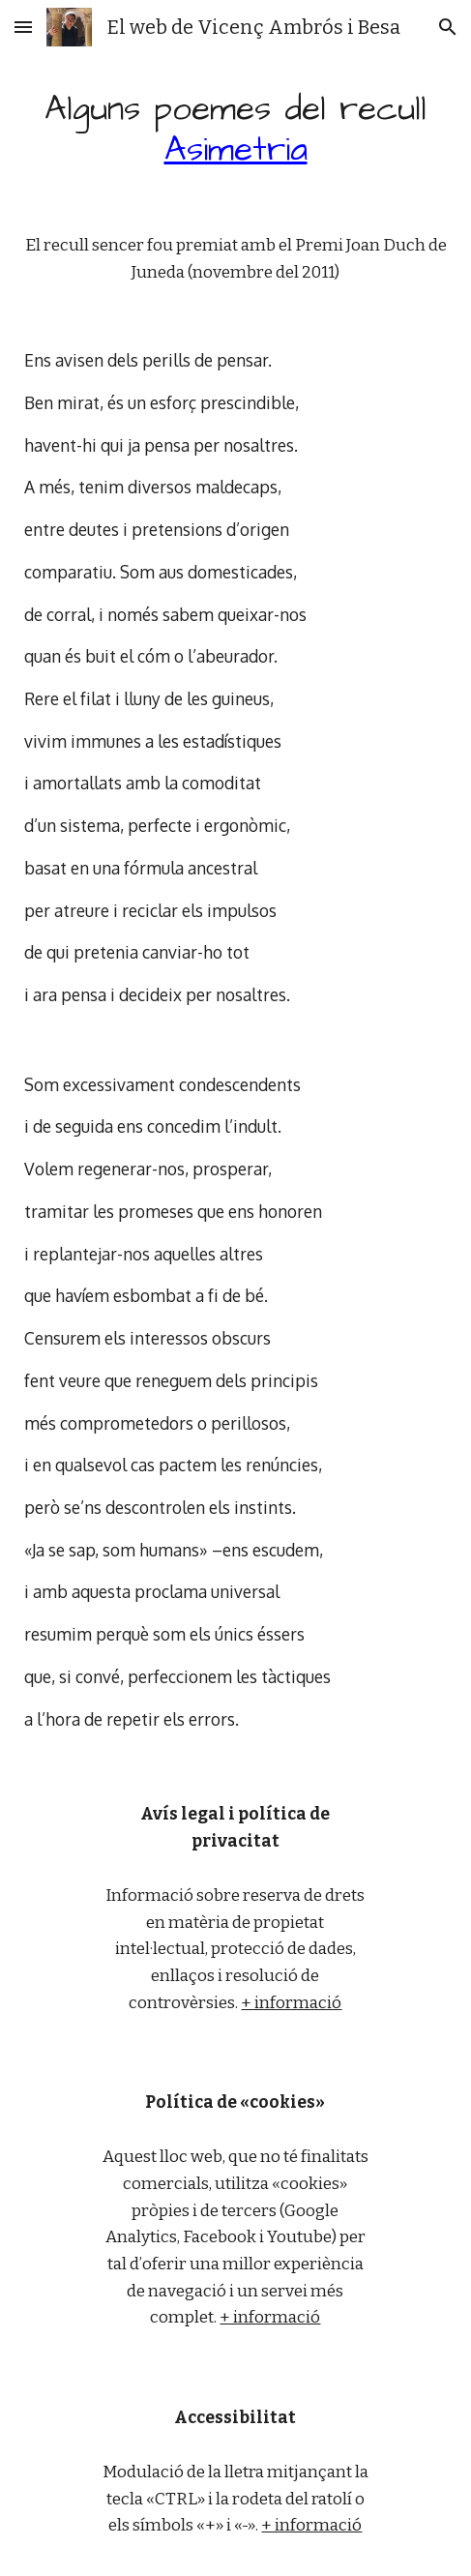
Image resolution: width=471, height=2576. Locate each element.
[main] (235, 129)
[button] (23, 26)
